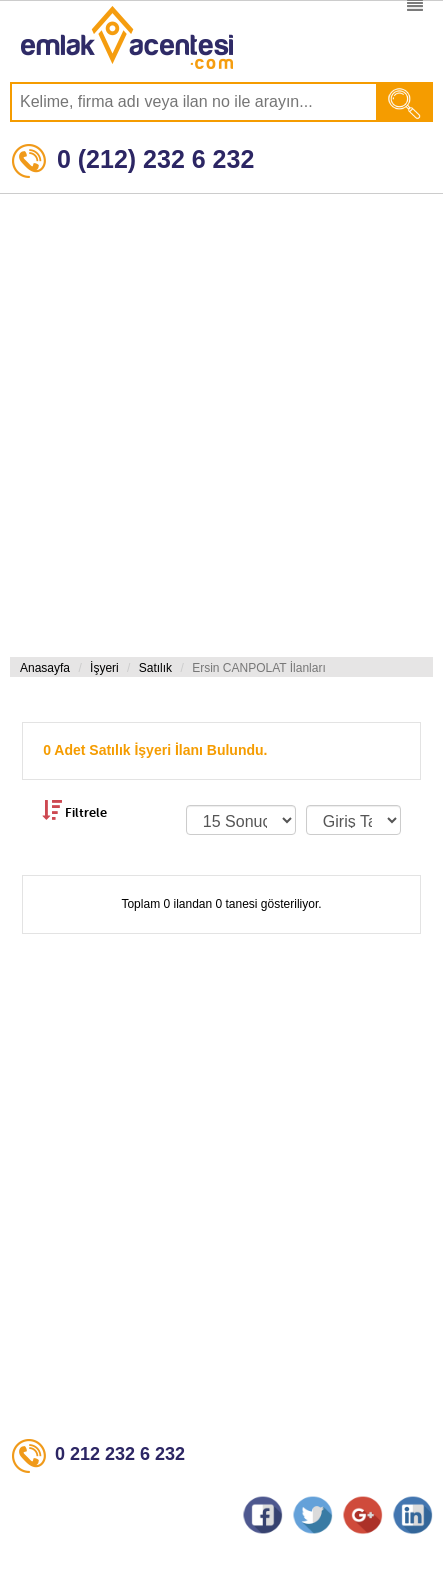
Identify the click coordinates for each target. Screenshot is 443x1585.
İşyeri (104, 668)
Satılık (155, 668)
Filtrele (74, 810)
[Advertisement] (216, 425)
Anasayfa (45, 668)
